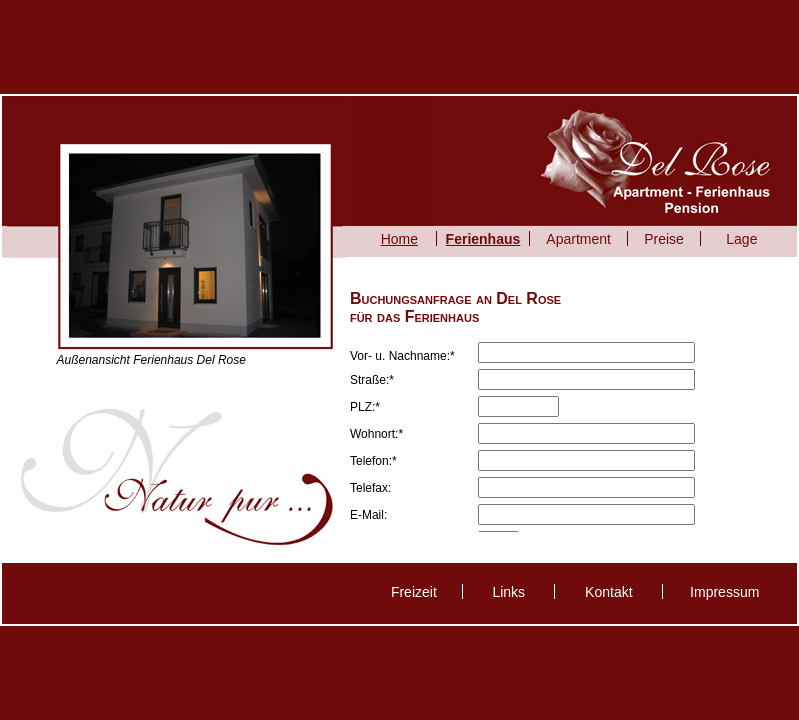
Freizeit (414, 592)
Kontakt (608, 592)
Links (508, 592)
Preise (664, 239)
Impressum (724, 592)
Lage (741, 239)
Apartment (578, 239)
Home (399, 239)
